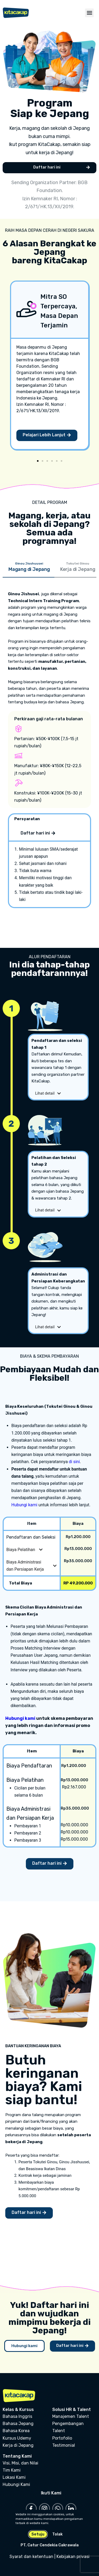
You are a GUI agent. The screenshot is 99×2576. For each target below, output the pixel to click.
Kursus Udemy (17, 2438)
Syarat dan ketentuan (31, 2556)
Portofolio (62, 2438)
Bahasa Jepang (18, 2423)
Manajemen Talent (70, 2416)
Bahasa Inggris (17, 2416)
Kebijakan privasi (72, 2556)
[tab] (28, 569)
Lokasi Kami (14, 2477)
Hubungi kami (24, 1504)
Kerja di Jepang (18, 2445)
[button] (89, 12)
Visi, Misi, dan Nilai (20, 2463)
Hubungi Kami (16, 2484)
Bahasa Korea (16, 2430)
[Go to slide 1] (38, 461)
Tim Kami (12, 2470)
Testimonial (63, 2445)
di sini (74, 1461)
